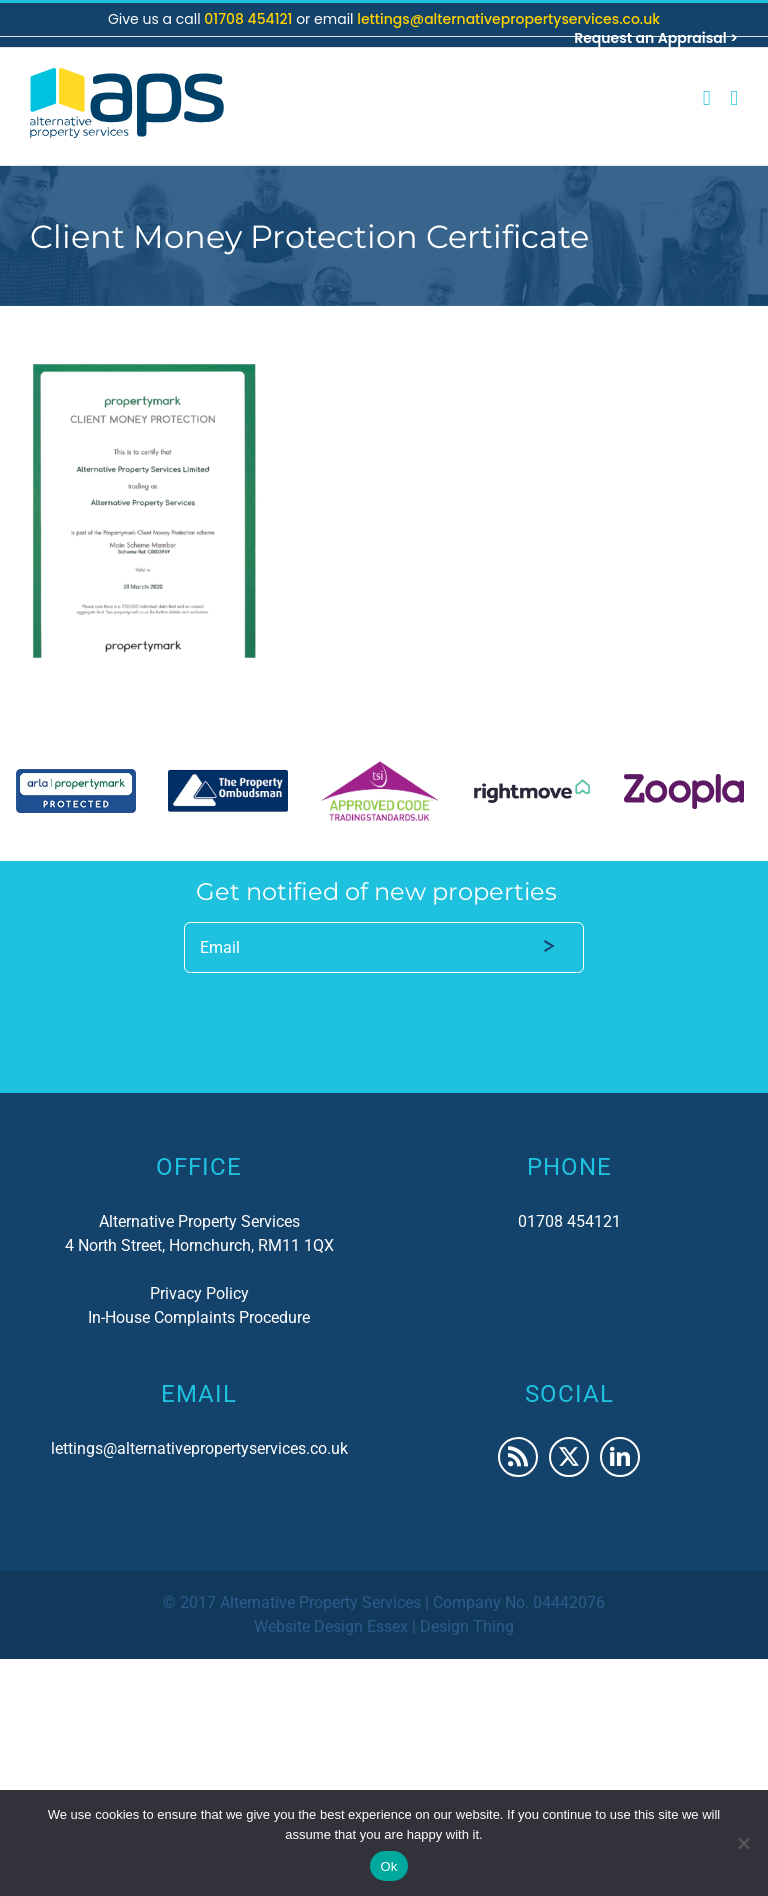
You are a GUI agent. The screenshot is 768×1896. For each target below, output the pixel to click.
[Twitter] (569, 1457)
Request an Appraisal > (656, 38)
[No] (743, 1843)
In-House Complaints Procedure (199, 1317)
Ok (388, 1866)
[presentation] (336, 1015)
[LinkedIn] (620, 1457)
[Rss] (518, 1457)
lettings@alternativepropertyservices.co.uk (508, 19)
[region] (384, 791)
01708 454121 (250, 19)
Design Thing (467, 1626)
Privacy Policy (199, 1293)
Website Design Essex (331, 1626)
